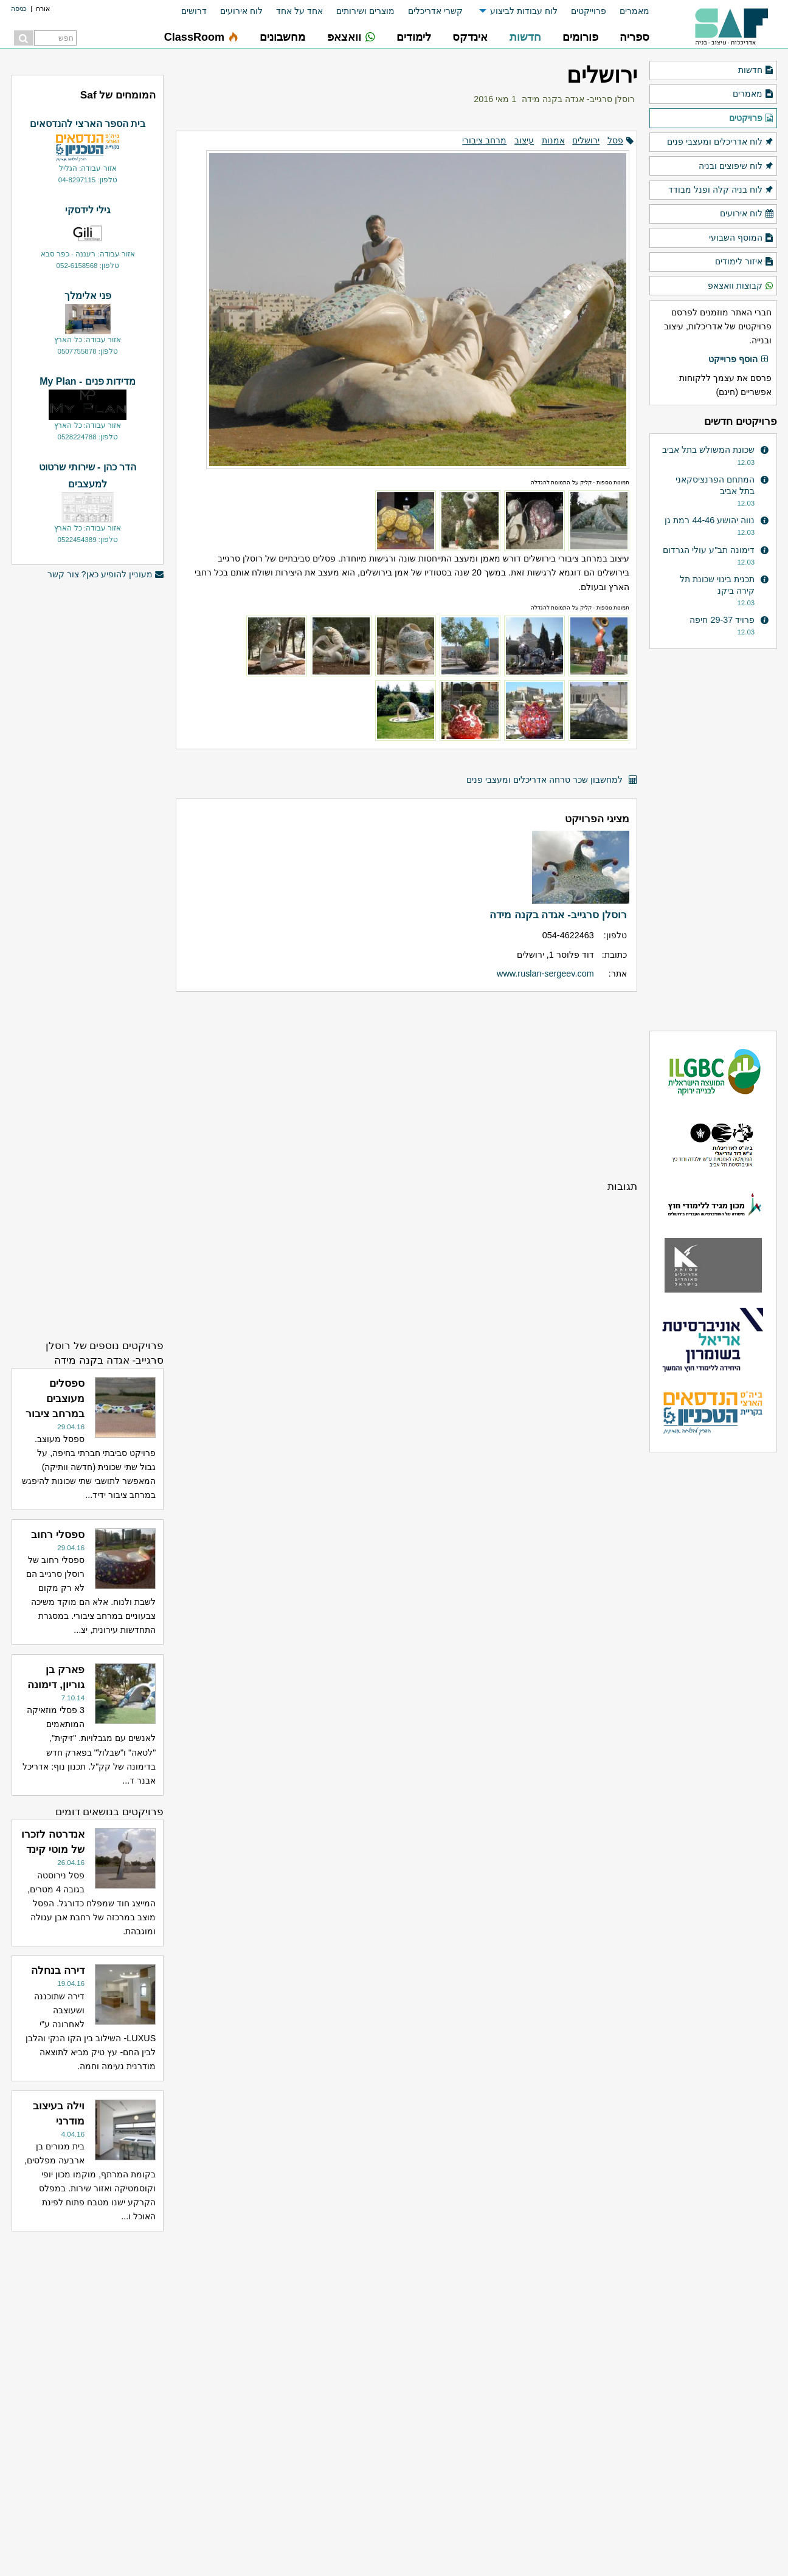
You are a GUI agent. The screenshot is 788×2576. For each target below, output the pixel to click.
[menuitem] (627, 11)
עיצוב (524, 140)
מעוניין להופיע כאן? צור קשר (105, 575)
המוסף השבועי (741, 238)
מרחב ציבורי (484, 140)
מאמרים (634, 11)
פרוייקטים (588, 11)
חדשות (756, 70)
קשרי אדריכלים (435, 11)
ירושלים (586, 140)
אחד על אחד (299, 11)
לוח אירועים (241, 11)
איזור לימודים (744, 262)
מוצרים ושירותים (365, 11)
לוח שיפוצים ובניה (736, 166)
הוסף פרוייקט (738, 359)
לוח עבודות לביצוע (524, 11)
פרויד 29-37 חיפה (722, 620)
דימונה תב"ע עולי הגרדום (709, 550)
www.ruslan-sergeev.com (545, 973)
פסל (615, 140)
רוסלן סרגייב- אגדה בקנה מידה (578, 99)
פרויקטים (751, 118)
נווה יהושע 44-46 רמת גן (710, 520)
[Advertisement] (406, 1085)
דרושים (194, 11)
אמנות (553, 140)
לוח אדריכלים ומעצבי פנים (720, 142)
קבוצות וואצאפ (741, 286)
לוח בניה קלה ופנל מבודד (721, 190)
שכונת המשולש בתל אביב (708, 450)
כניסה (19, 8)
